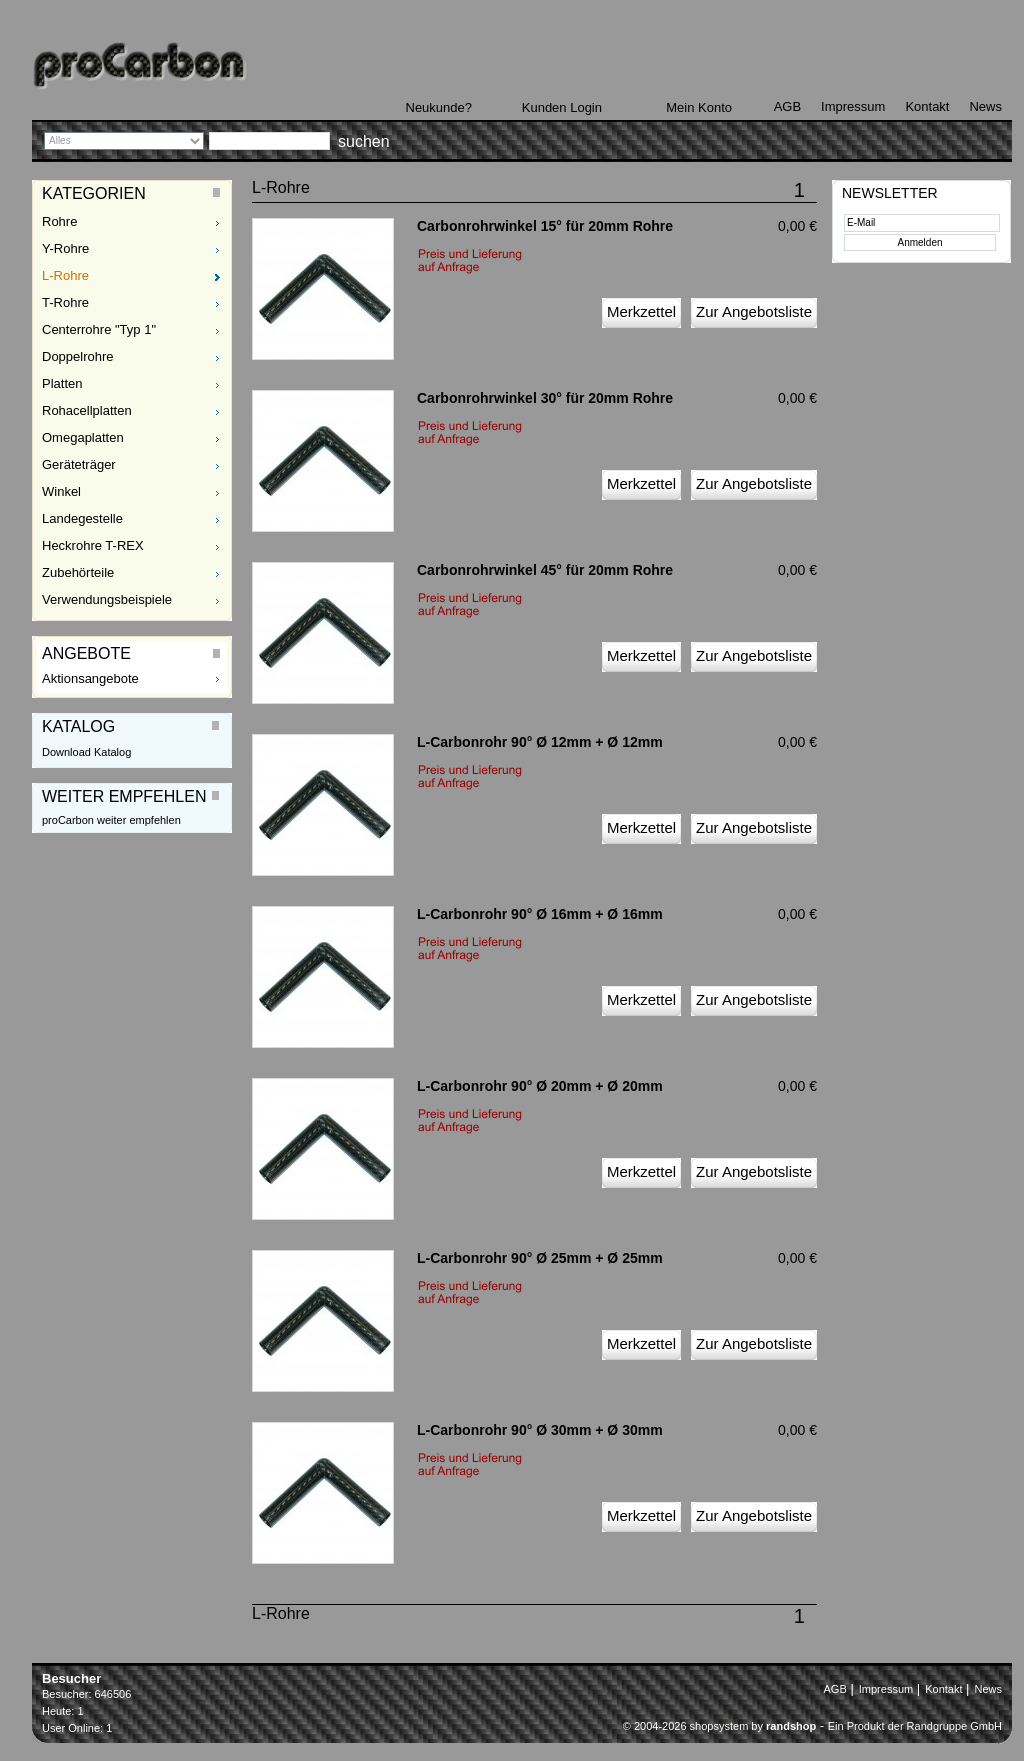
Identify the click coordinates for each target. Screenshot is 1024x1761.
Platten (62, 383)
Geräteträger (79, 464)
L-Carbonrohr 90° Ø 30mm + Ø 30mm (540, 1430)
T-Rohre (65, 302)
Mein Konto (699, 107)
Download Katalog (86, 752)
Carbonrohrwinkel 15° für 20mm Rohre (545, 226)
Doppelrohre (78, 356)
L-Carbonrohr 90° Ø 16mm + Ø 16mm (540, 914)
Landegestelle (82, 518)
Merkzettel (641, 311)
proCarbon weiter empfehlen (111, 820)
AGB (787, 106)
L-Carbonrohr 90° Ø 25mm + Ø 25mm (540, 1258)
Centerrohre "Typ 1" (99, 329)
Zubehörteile (78, 572)
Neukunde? (439, 107)
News (985, 106)
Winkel (61, 491)
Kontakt (927, 106)
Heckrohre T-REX (93, 545)
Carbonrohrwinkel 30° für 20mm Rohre (545, 398)
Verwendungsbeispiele (107, 599)
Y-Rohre (65, 248)
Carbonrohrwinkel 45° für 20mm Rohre (545, 570)
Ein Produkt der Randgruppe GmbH (915, 1726)
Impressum (853, 106)
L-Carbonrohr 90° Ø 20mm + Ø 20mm (540, 1086)
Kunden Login (562, 107)
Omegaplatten (83, 437)
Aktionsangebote (90, 678)
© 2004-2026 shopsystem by (719, 1726)
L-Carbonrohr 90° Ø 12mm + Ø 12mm (540, 742)
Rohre (59, 221)
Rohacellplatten (87, 410)
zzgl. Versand (790, 249)
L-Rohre (65, 275)
